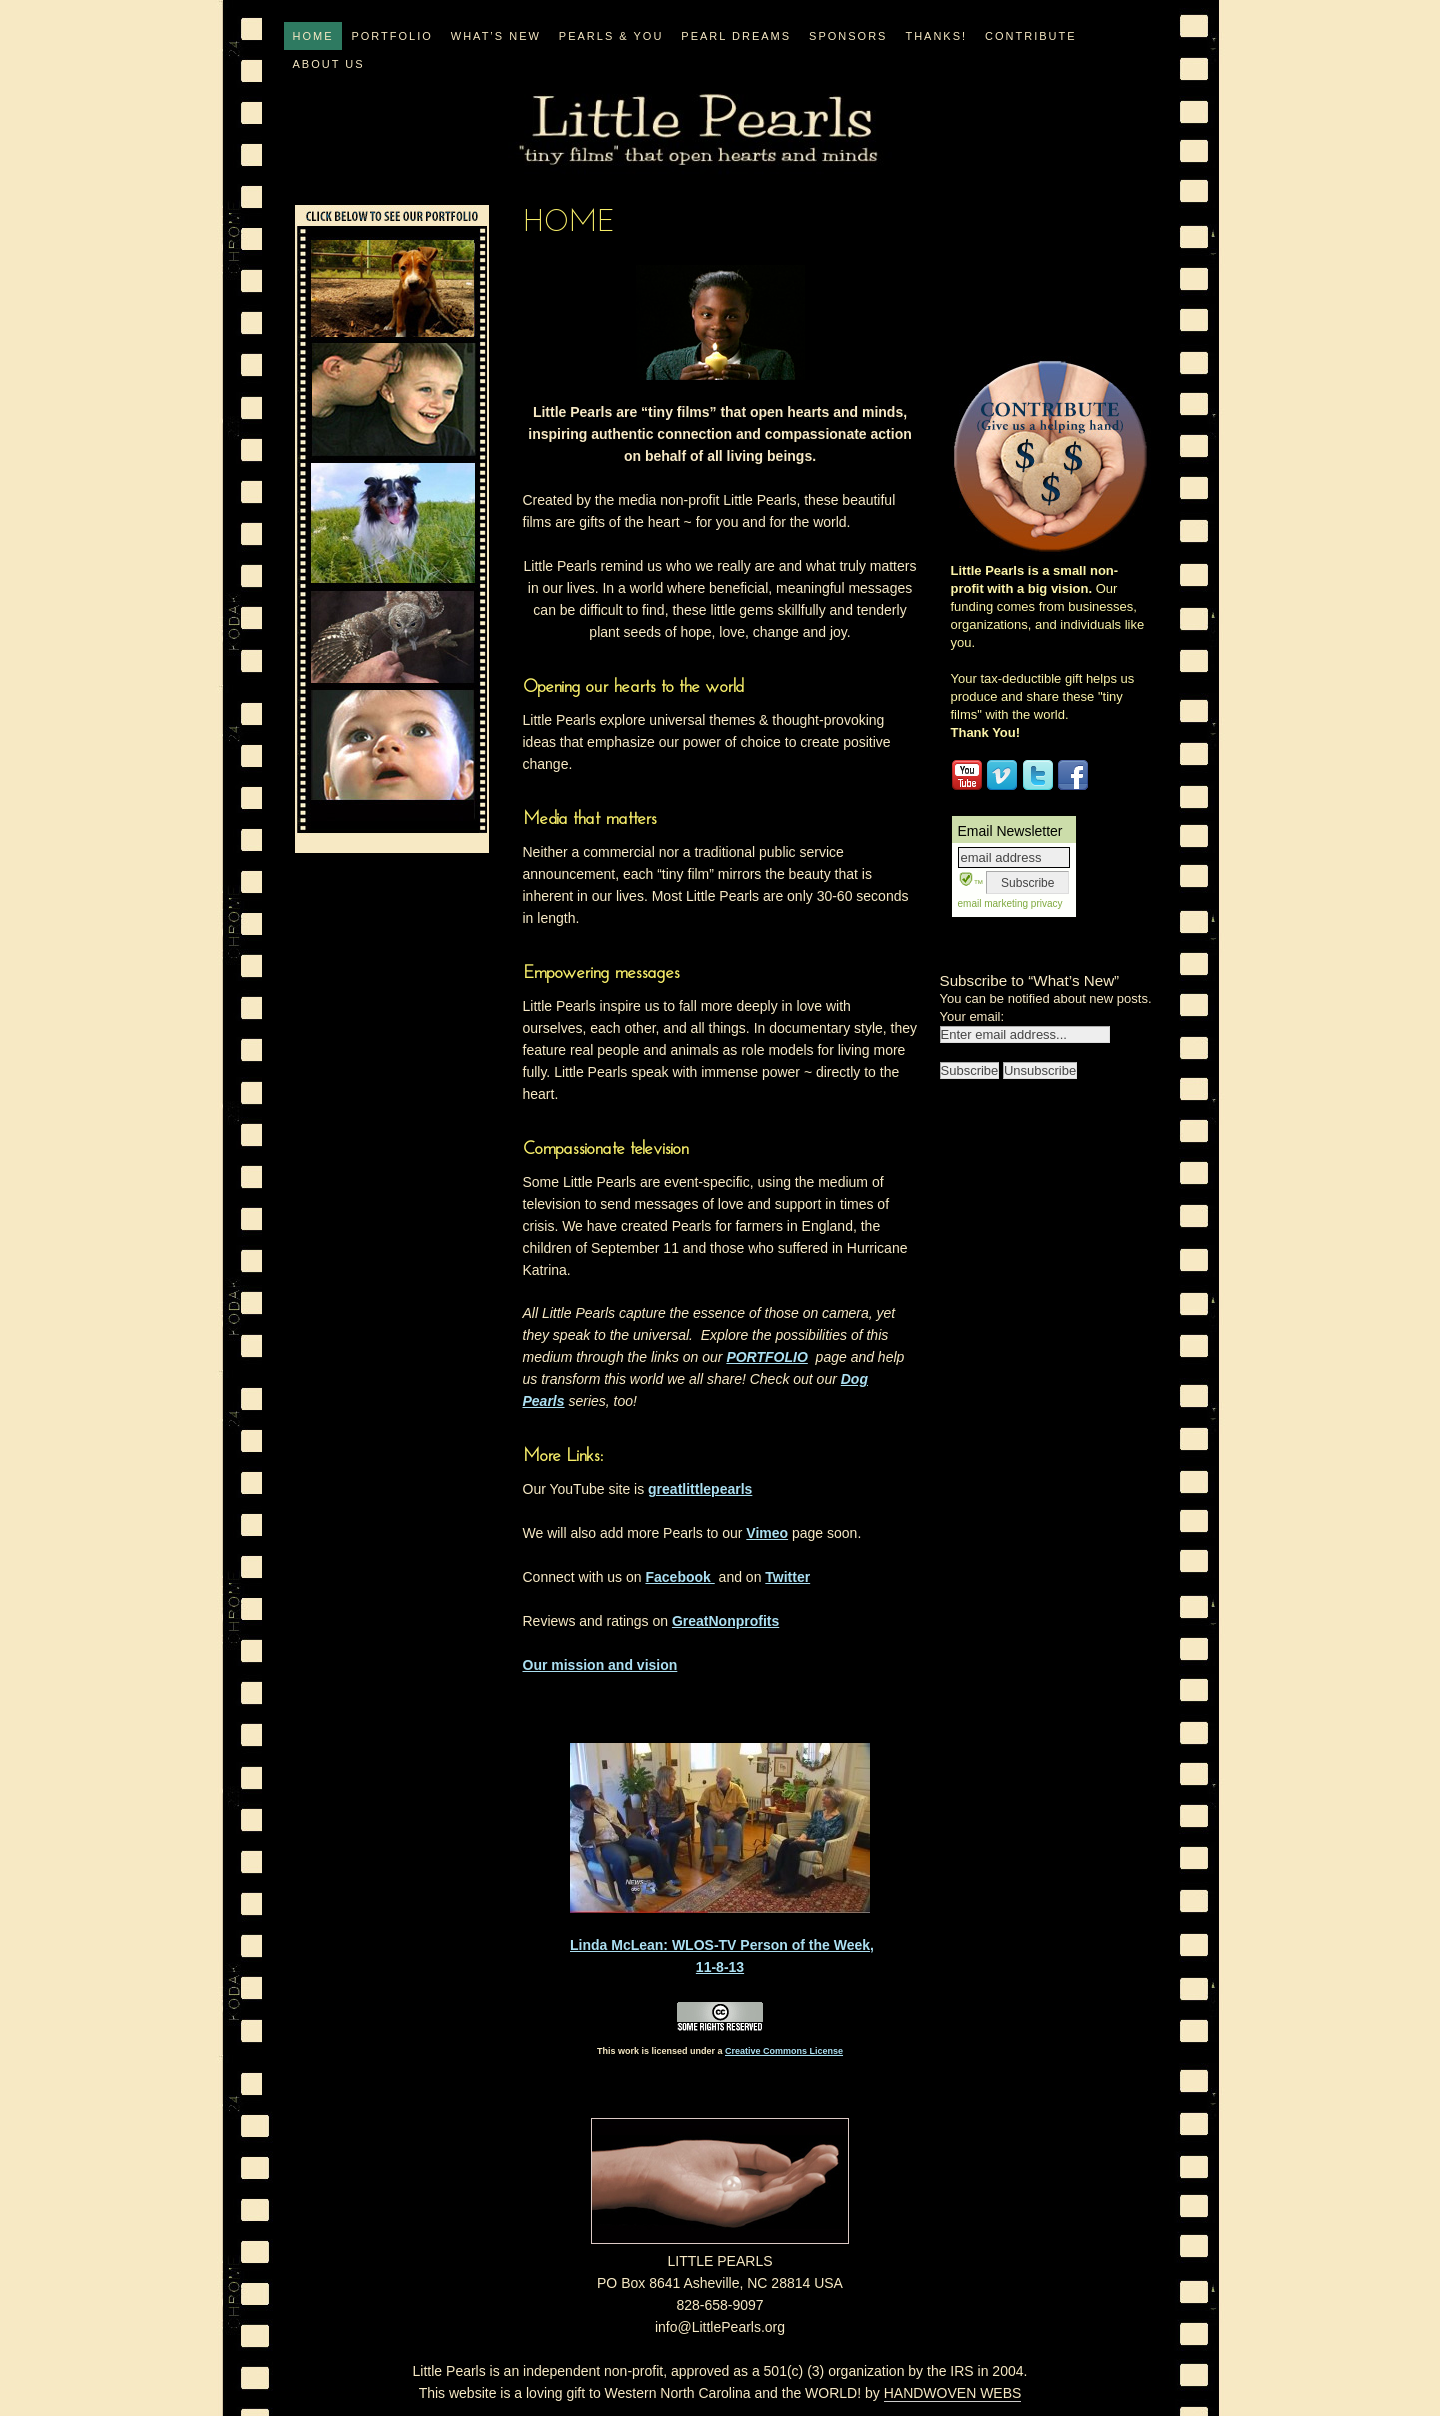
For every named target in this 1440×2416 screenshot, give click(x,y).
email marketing (993, 903)
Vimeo (767, 1533)
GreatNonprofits (725, 1621)
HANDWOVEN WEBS (953, 2393)
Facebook (679, 1577)
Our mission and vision (600, 1665)
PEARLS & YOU (611, 36)
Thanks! (936, 36)
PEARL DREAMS (736, 36)
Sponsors (848, 36)
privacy (1045, 903)
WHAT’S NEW (496, 36)
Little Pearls (698, 130)
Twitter (787, 1577)
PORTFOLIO (391, 36)
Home (312, 36)
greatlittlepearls (700, 1489)
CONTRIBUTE (1031, 36)
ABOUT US (328, 64)
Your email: (972, 1016)
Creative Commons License (784, 2051)
